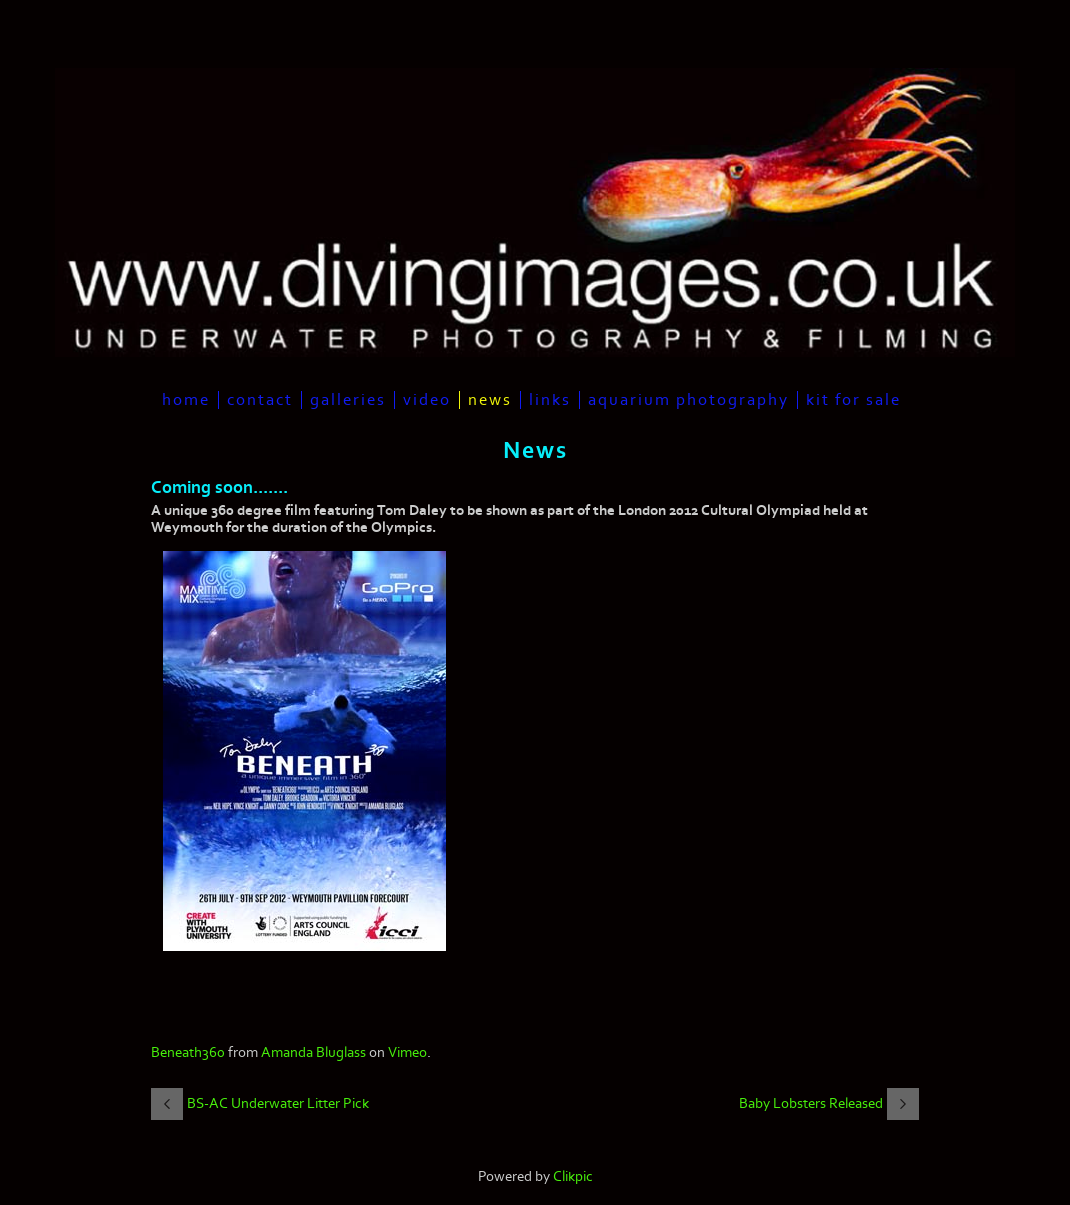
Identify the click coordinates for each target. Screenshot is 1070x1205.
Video (427, 400)
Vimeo (407, 1052)
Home (186, 400)
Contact (260, 400)
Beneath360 (188, 1052)
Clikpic (573, 1176)
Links (550, 400)
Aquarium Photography (688, 400)
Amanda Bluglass (313, 1052)
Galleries (348, 400)
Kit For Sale (853, 400)
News (490, 400)
